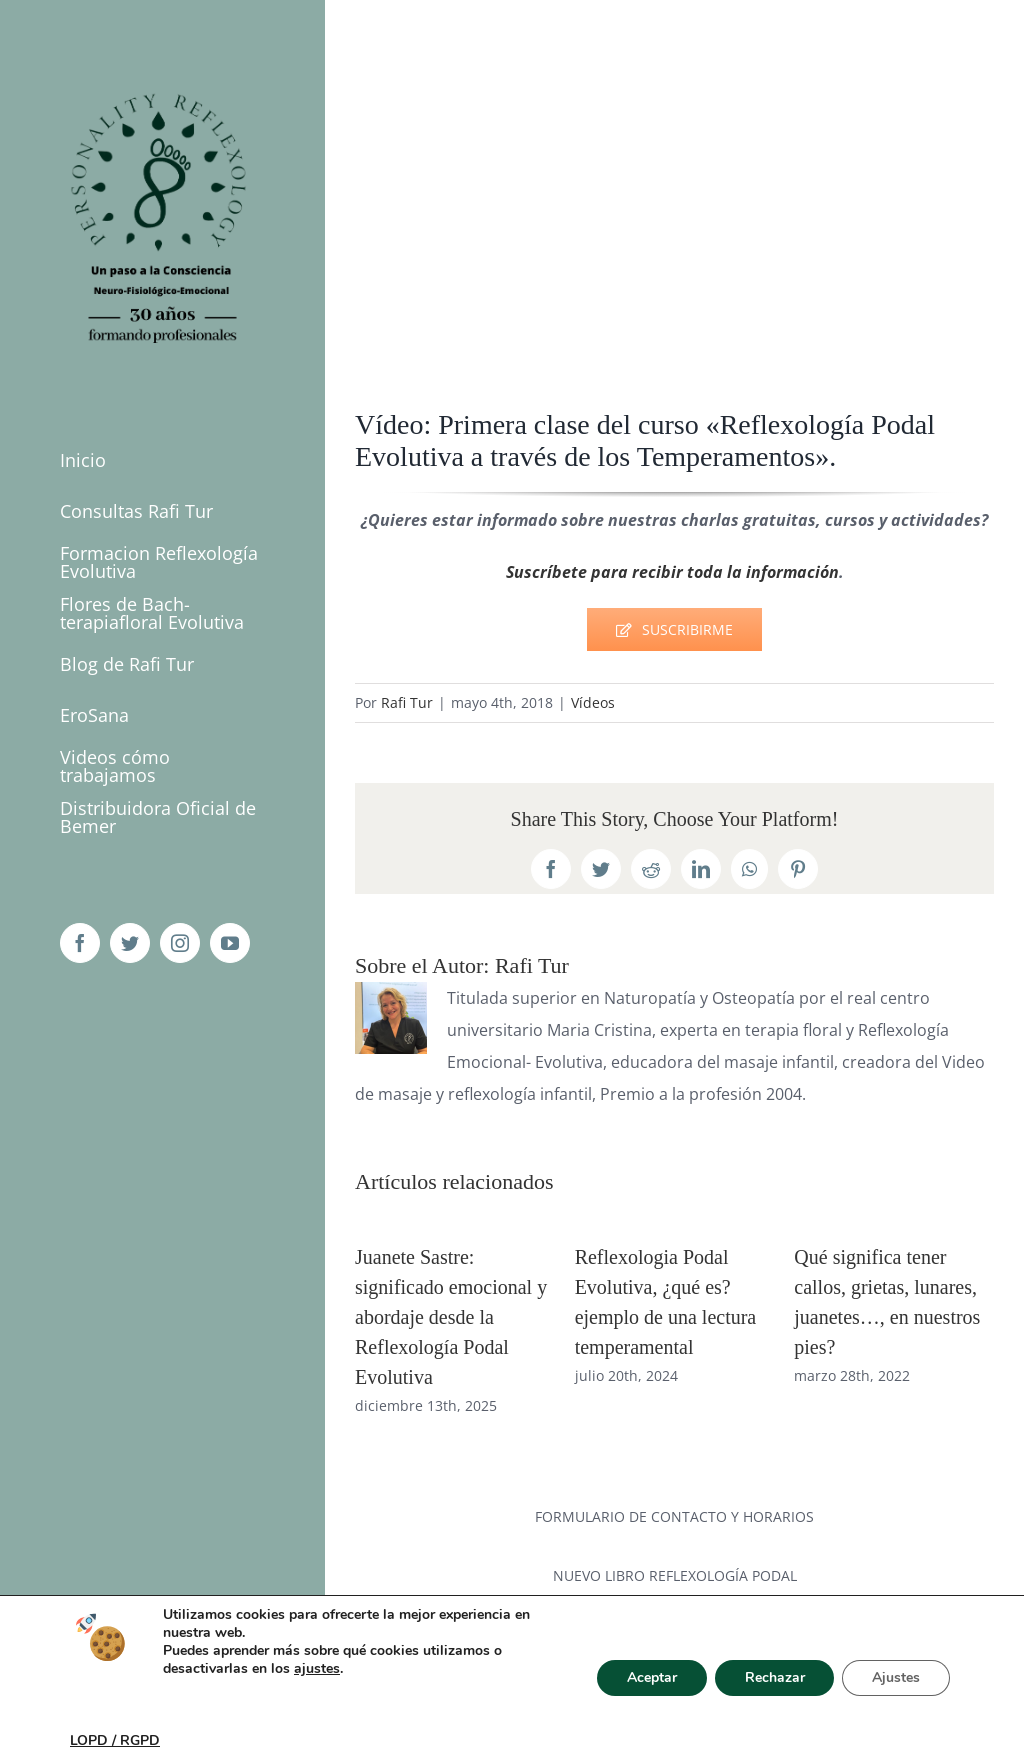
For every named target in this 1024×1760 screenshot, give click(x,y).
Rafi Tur (407, 702)
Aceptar (651, 1677)
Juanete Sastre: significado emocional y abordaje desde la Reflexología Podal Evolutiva (451, 1317)
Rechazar (774, 1677)
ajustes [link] (317, 1668)
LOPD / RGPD (115, 1740)
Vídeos (593, 702)
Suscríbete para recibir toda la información (672, 572)
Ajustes (896, 1677)
